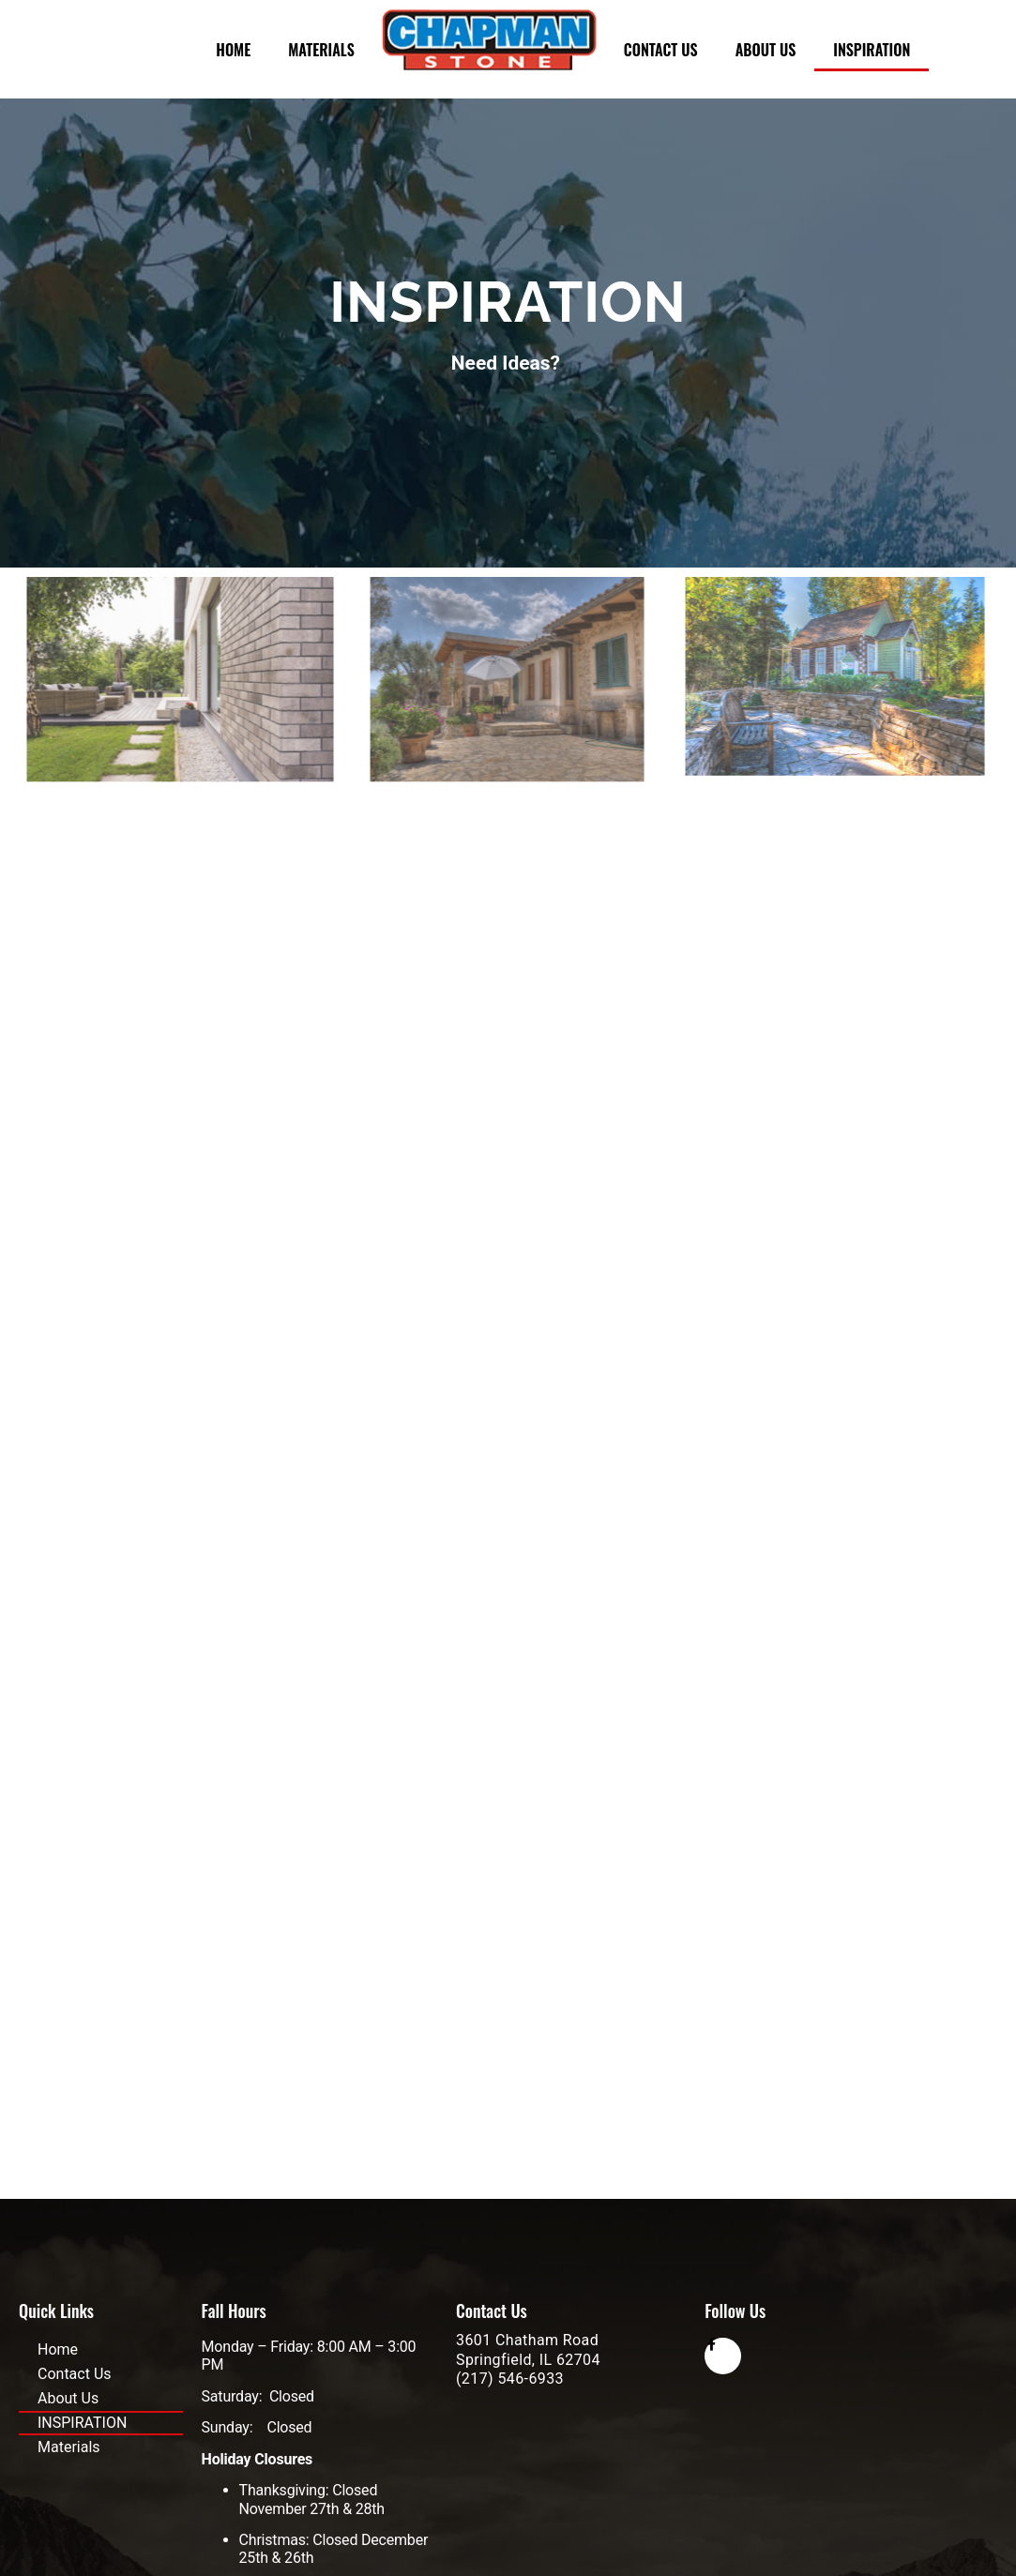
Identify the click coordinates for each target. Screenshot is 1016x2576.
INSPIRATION (871, 49)
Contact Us (661, 49)
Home (233, 49)
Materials (321, 49)
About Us (765, 49)
